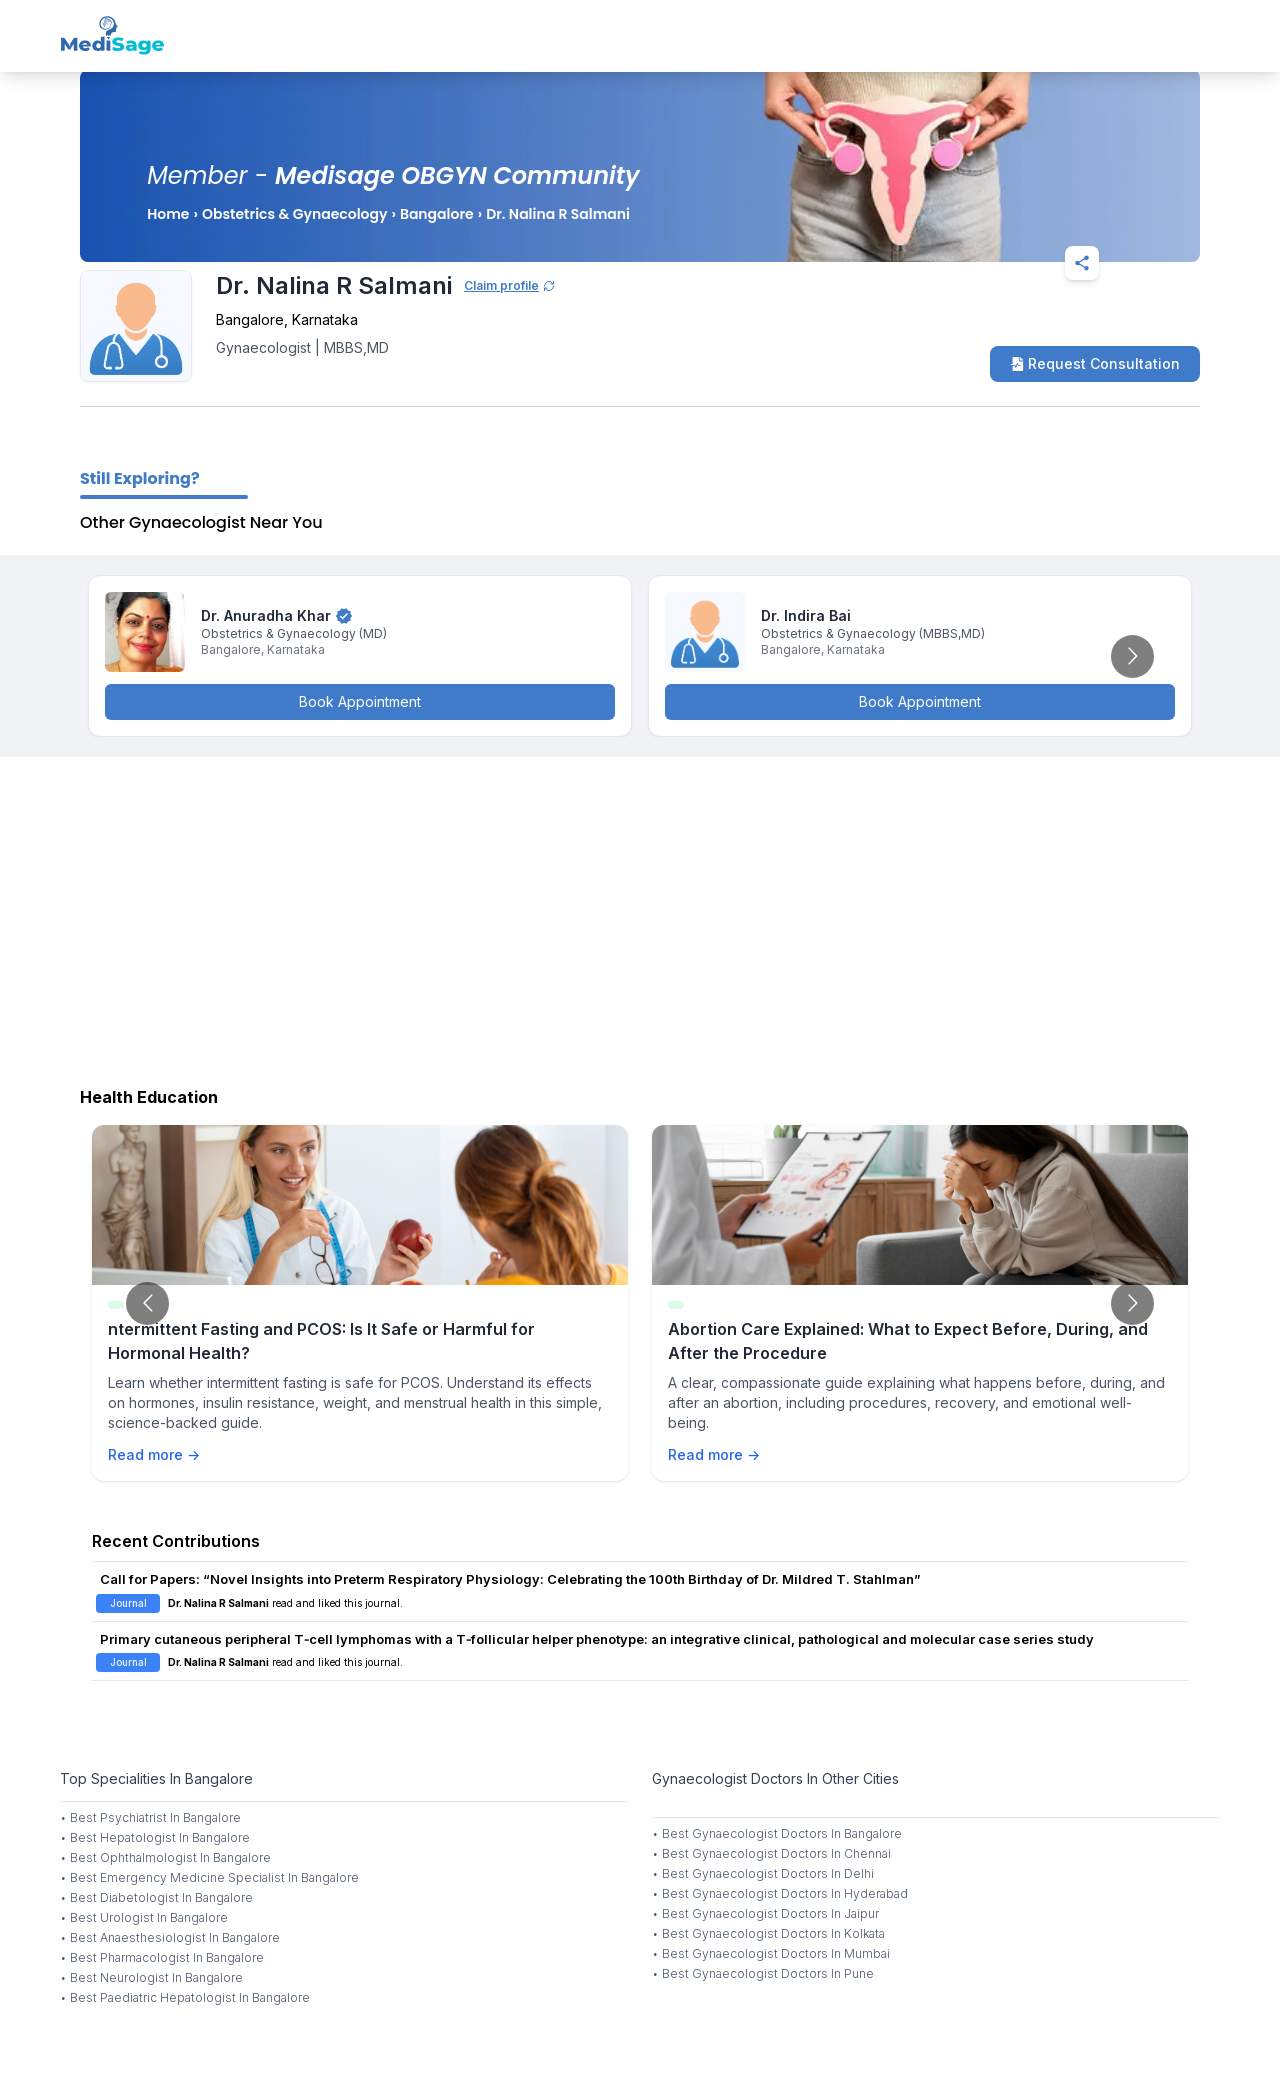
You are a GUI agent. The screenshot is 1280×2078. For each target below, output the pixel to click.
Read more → (154, 1454)
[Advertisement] (640, 917)
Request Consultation (1095, 363)
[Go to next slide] (1132, 656)
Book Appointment (360, 701)
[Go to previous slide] (147, 1303)
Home (168, 214)
